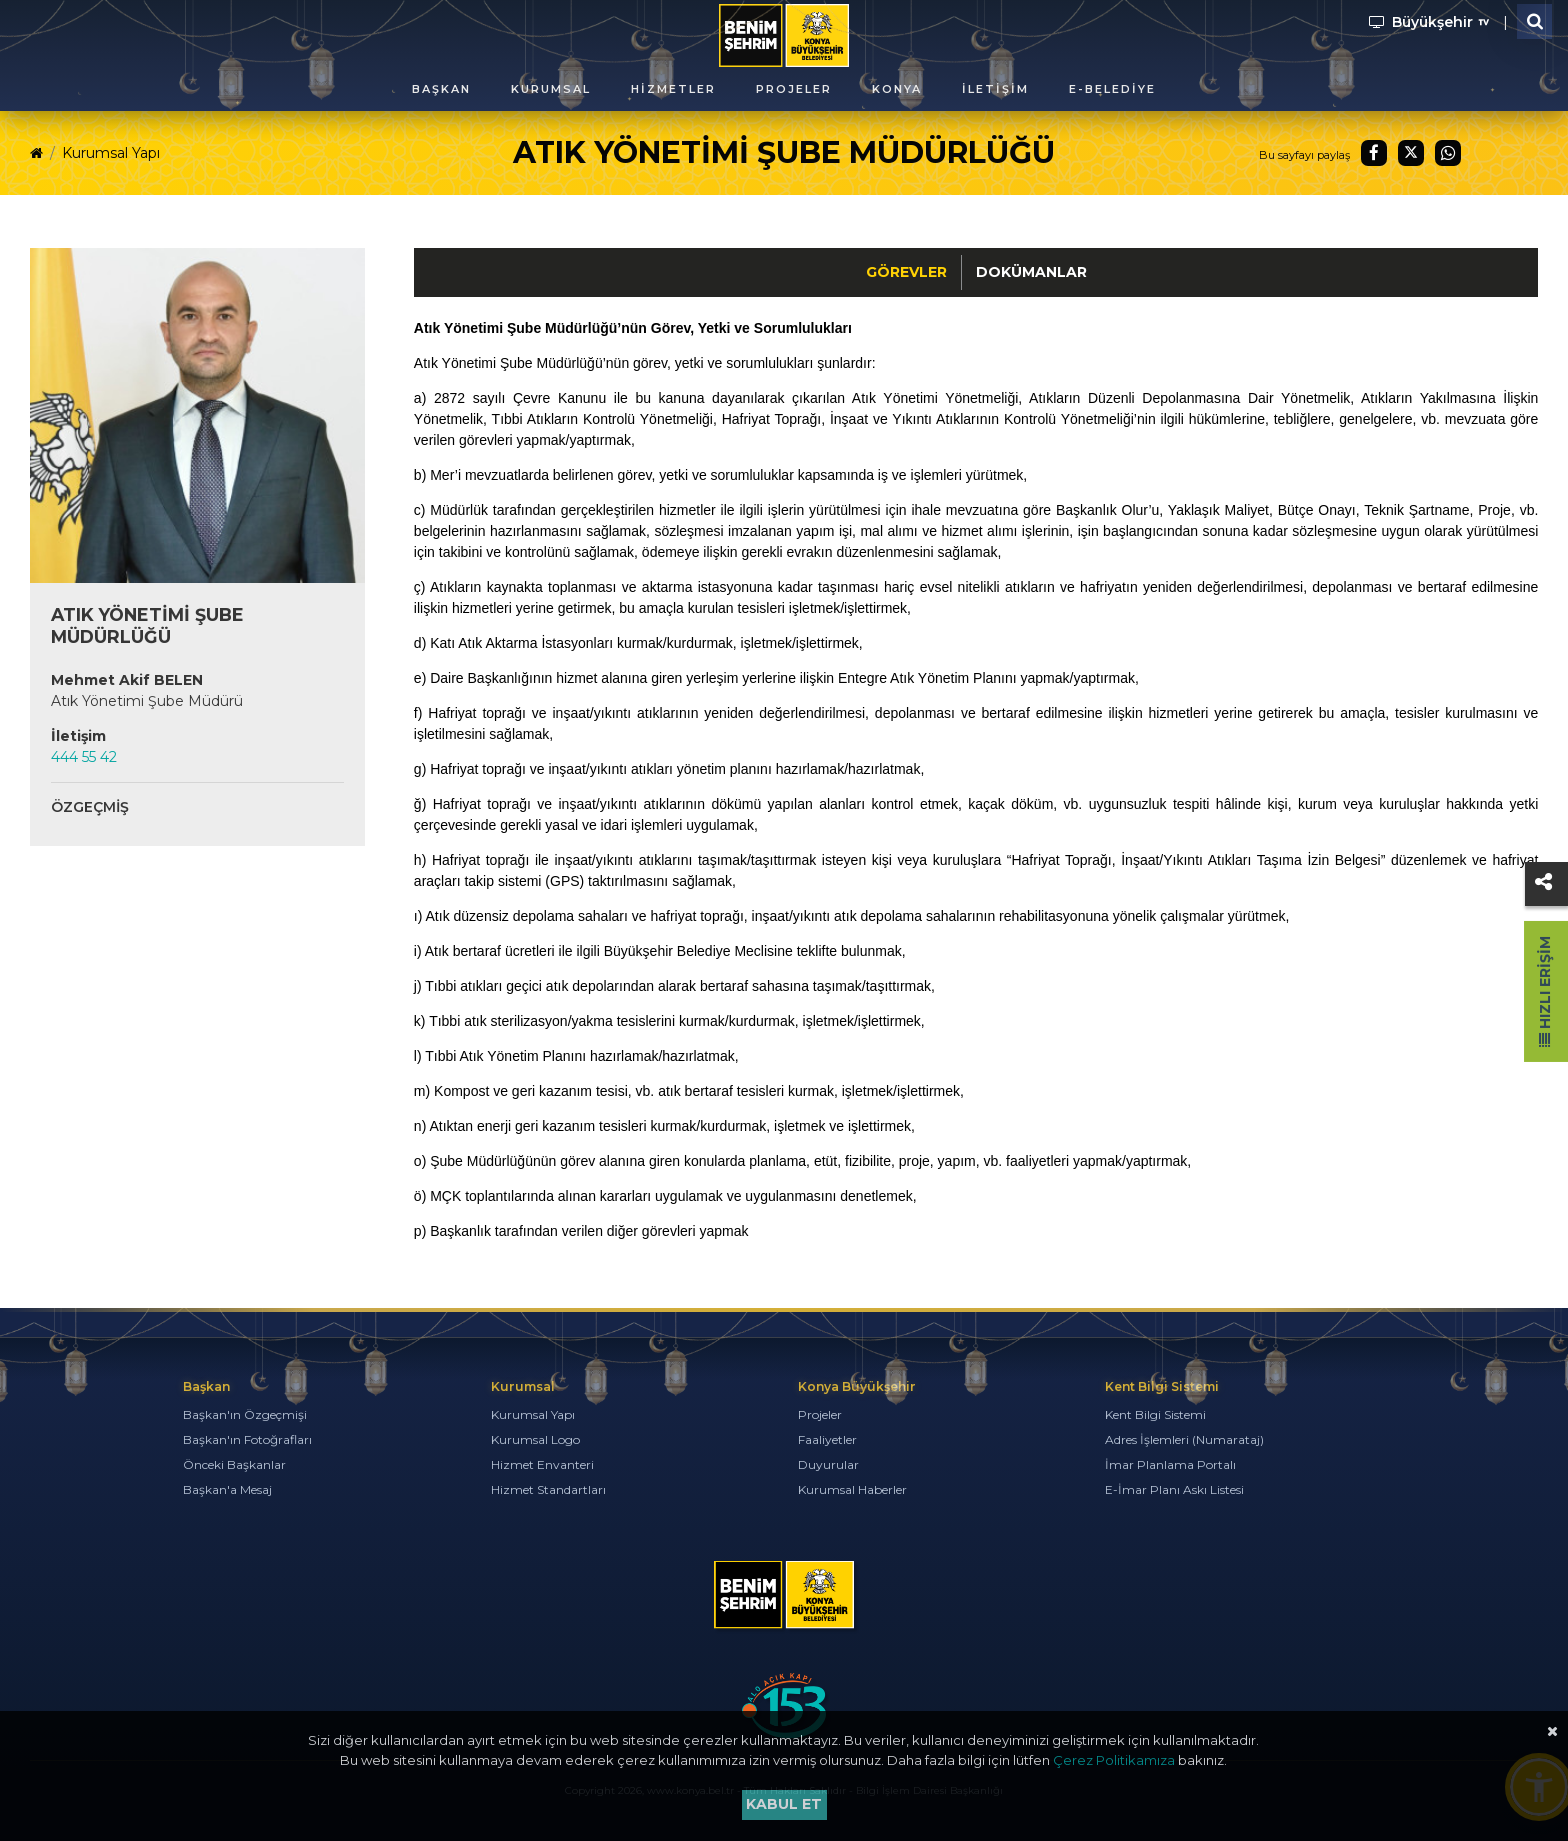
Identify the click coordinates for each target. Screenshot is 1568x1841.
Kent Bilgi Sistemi (1155, 1414)
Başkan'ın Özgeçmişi (245, 1414)
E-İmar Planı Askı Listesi (1174, 1489)
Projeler (820, 1414)
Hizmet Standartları (548, 1489)
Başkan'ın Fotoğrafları (247, 1439)
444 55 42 (84, 757)
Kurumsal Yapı (111, 153)
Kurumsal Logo (535, 1439)
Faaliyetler (827, 1439)
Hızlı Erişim (1545, 991)
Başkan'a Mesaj (227, 1489)
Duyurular (828, 1464)
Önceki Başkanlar (234, 1464)
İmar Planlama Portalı (1170, 1464)
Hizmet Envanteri (542, 1464)
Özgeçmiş (90, 807)
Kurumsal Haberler (852, 1489)
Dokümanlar (1031, 272)
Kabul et (784, 1804)
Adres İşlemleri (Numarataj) (1184, 1439)
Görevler (906, 272)
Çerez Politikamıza (1114, 1760)
